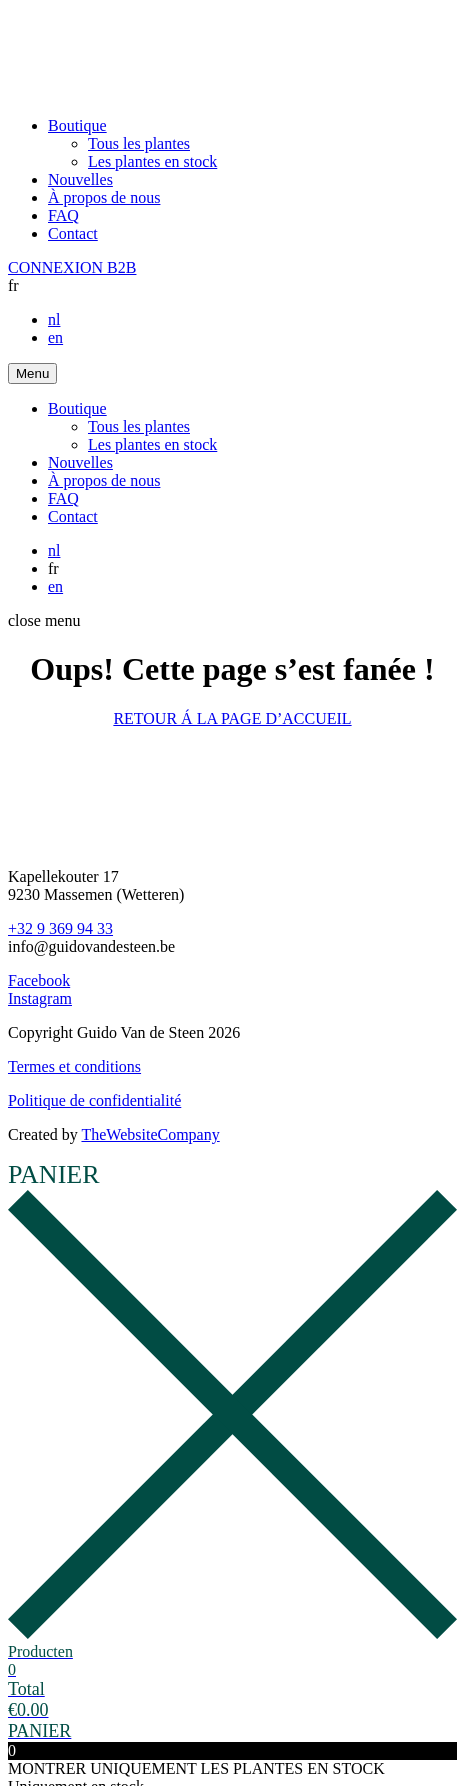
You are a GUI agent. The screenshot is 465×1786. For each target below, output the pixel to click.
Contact (73, 233)
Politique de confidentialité (94, 1100)
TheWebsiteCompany (150, 1134)
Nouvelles (80, 179)
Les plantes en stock (152, 161)
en (55, 337)
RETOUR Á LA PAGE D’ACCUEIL (232, 718)
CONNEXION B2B (72, 267)
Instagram (40, 998)
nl (54, 319)
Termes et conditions (74, 1066)
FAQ (63, 215)
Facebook (39, 980)
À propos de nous (104, 197)
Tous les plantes (139, 143)
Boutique (77, 125)
